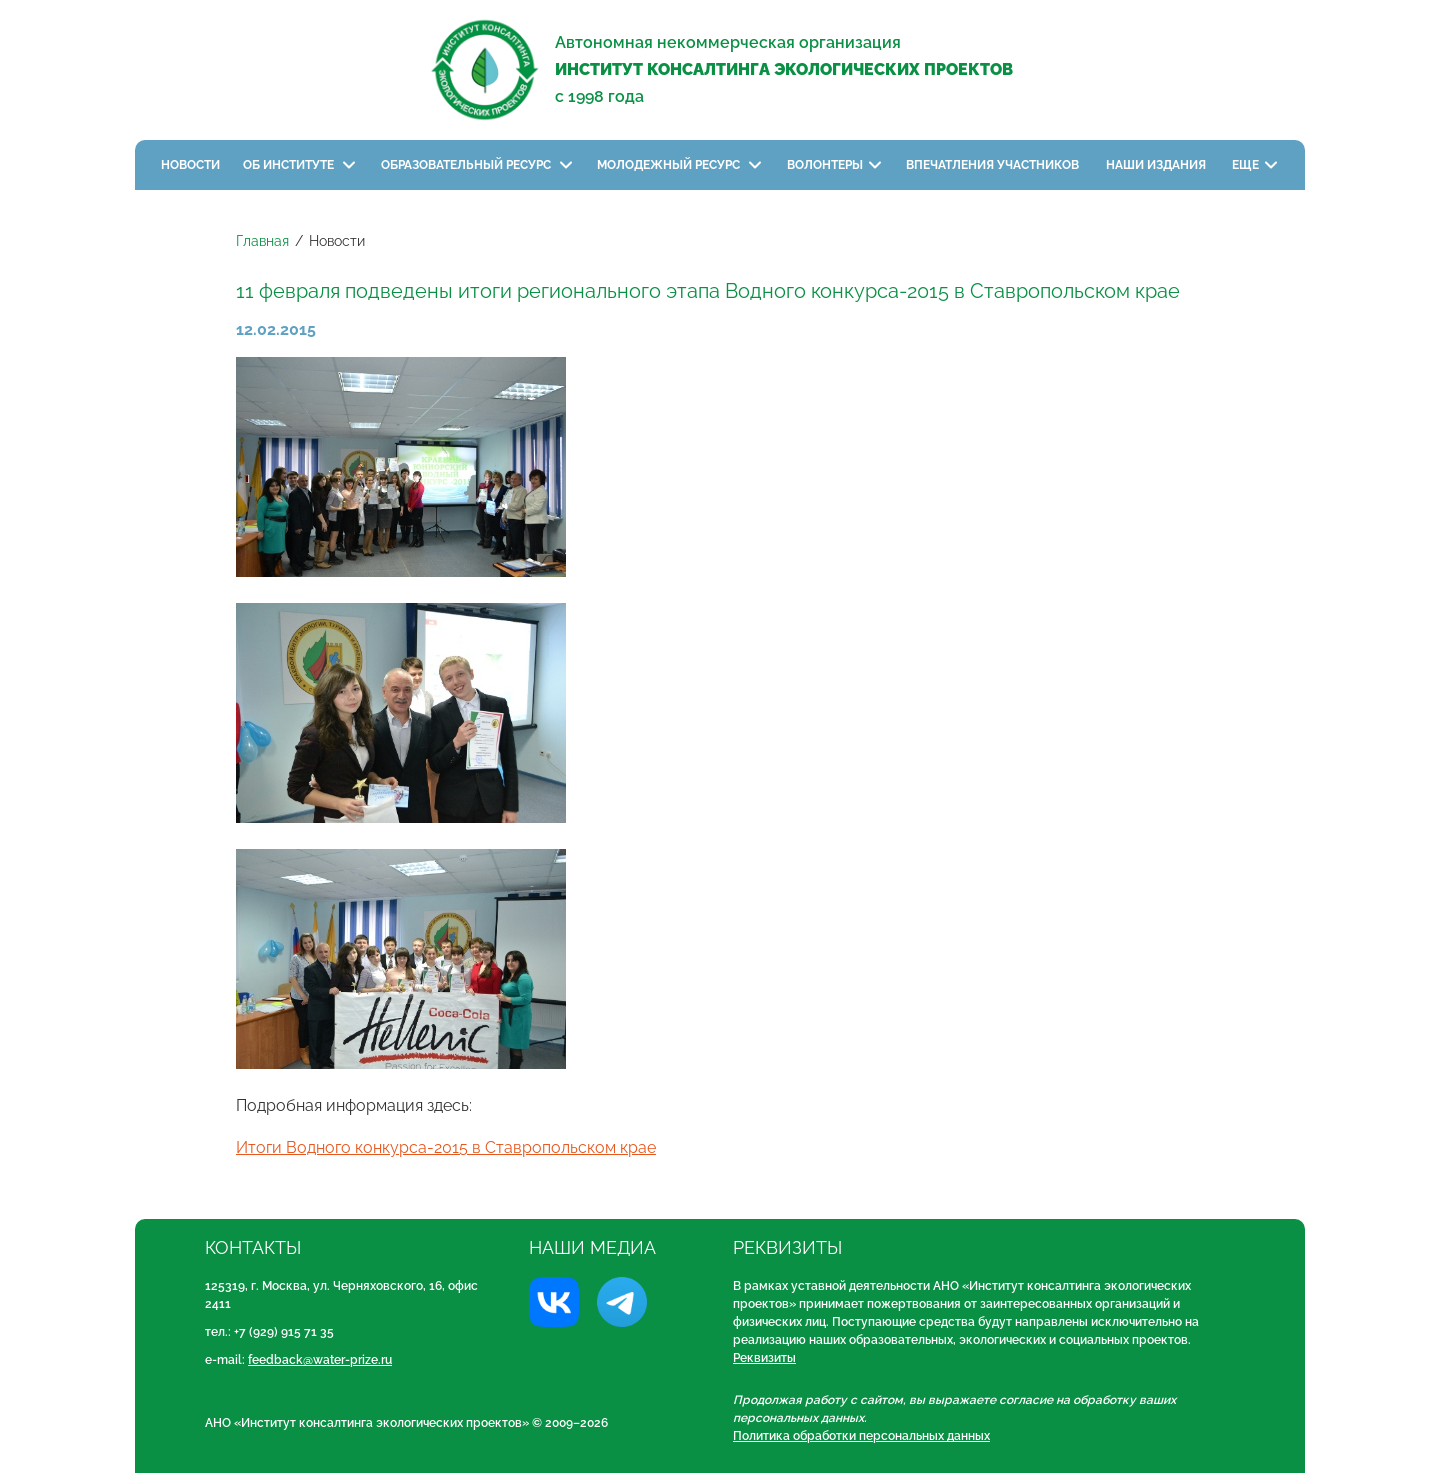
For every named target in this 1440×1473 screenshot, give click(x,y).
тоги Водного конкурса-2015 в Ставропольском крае (452, 1147)
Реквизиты (764, 1358)
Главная (262, 241)
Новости (190, 165)
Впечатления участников (994, 165)
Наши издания (1157, 165)
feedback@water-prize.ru (320, 1360)
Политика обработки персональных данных (861, 1436)
